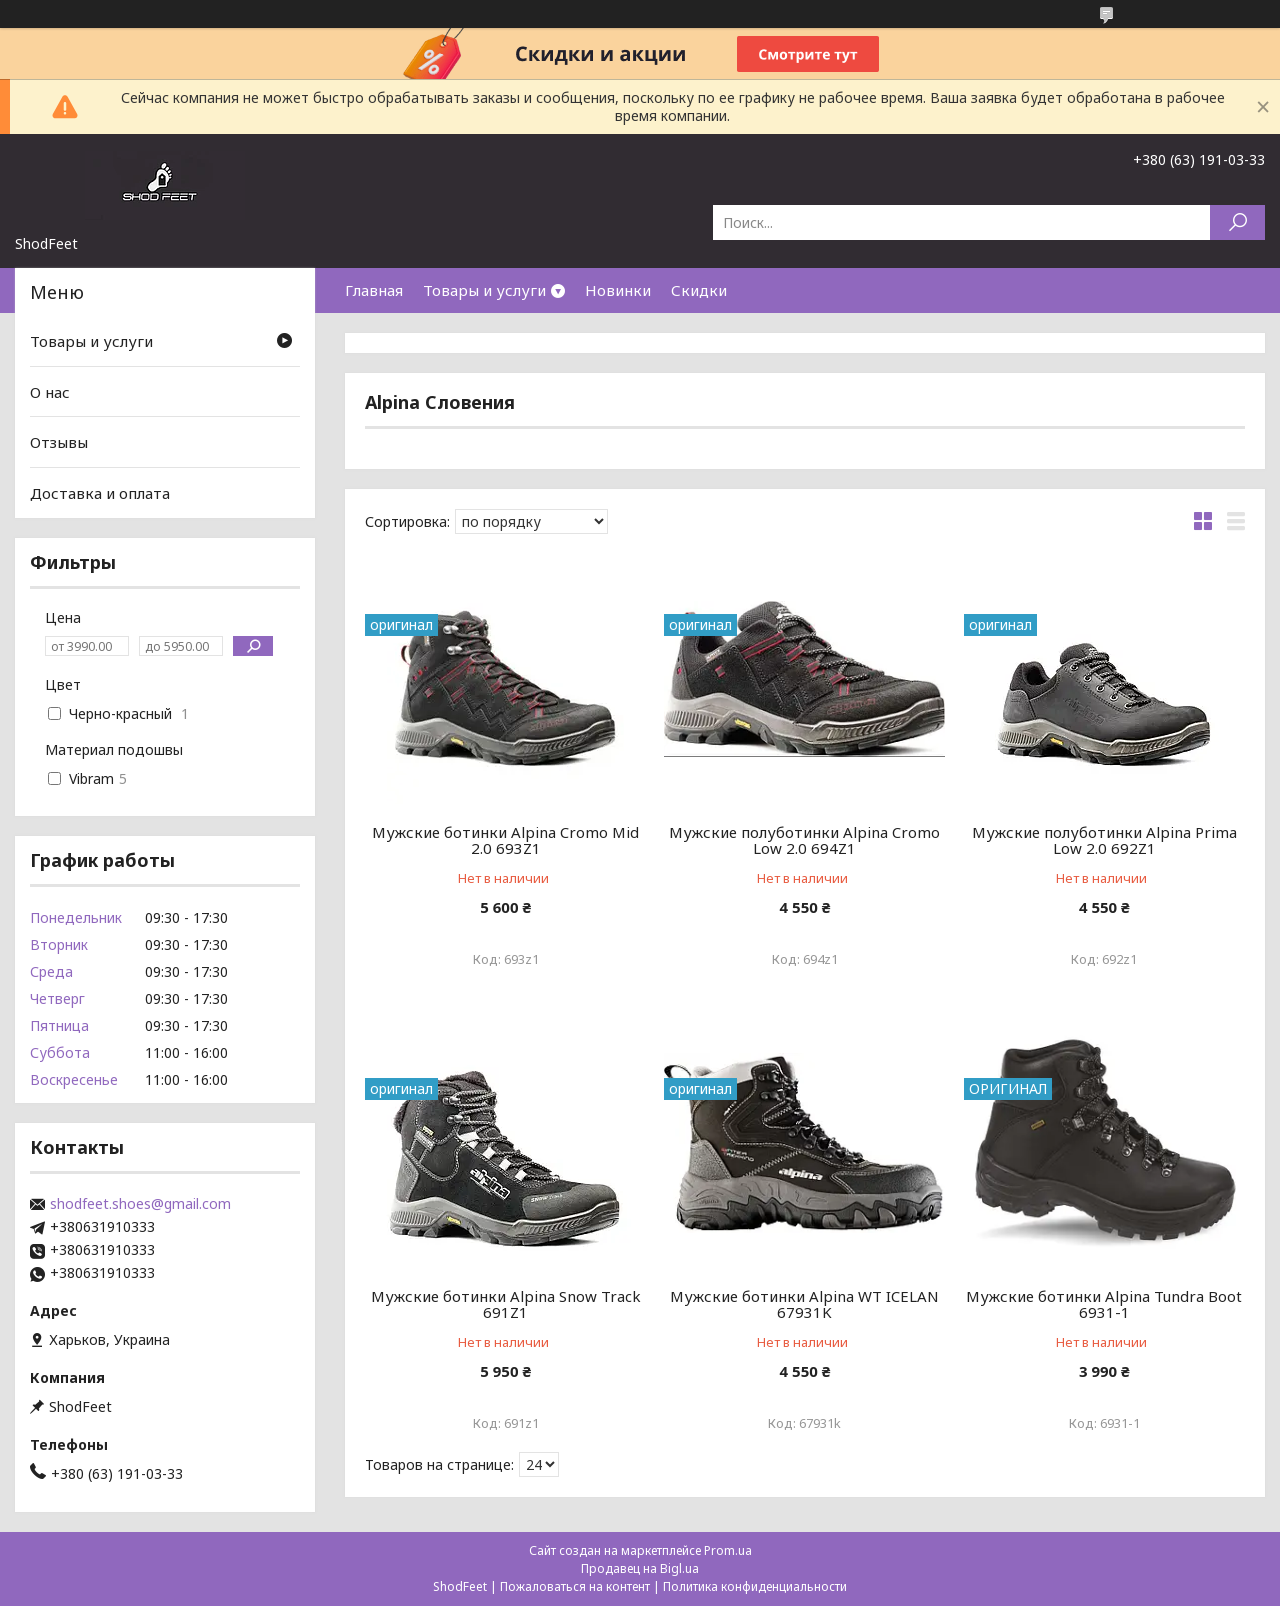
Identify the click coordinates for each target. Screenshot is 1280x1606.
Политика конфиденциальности (755, 1586)
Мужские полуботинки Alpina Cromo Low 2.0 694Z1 (804, 840)
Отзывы (59, 442)
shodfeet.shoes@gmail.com (140, 1204)
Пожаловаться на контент (575, 1586)
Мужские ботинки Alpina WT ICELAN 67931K (804, 1304)
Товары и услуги (484, 290)
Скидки (699, 290)
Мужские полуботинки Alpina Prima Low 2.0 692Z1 (1104, 840)
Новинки (618, 290)
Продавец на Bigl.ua (640, 1568)
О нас (50, 392)
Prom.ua (728, 1550)
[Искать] (1237, 222)
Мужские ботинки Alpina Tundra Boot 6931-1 (1104, 1304)
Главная (374, 290)
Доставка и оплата (100, 493)
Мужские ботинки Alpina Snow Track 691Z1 (506, 1304)
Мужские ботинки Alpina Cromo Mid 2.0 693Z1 (505, 840)
